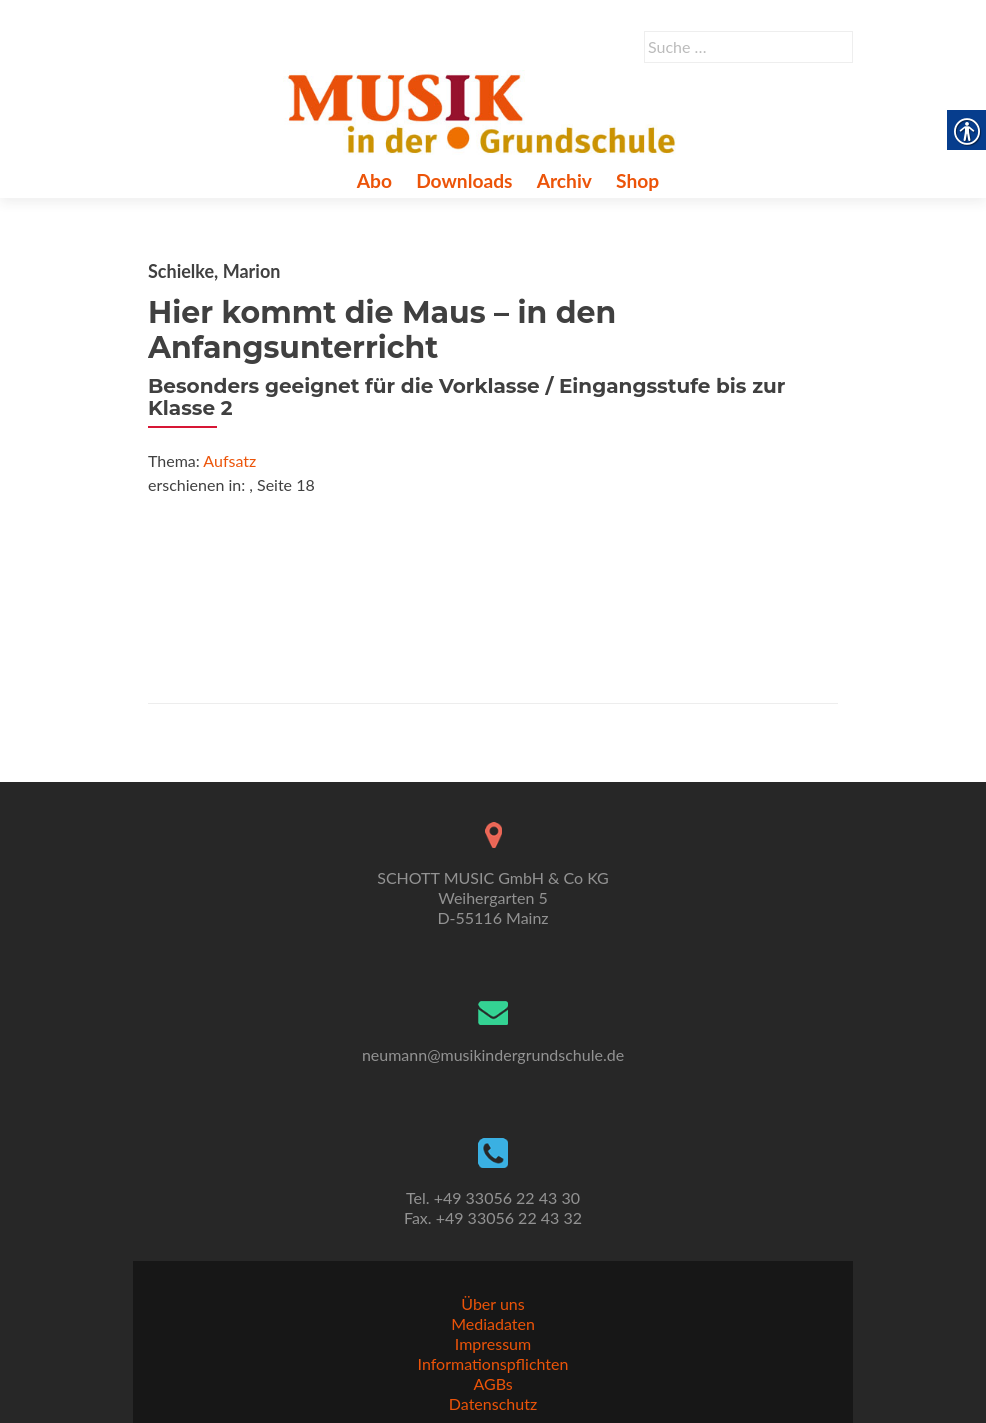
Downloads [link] (464, 180)
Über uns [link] (492, 1303)
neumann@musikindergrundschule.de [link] (493, 1054)
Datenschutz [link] (493, 1403)
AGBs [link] (492, 1383)
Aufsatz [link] (229, 460)
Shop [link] (637, 180)
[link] (485, 111)
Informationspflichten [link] (493, 1363)
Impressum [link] (493, 1343)
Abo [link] (374, 180)
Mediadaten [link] (493, 1323)
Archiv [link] (564, 180)
